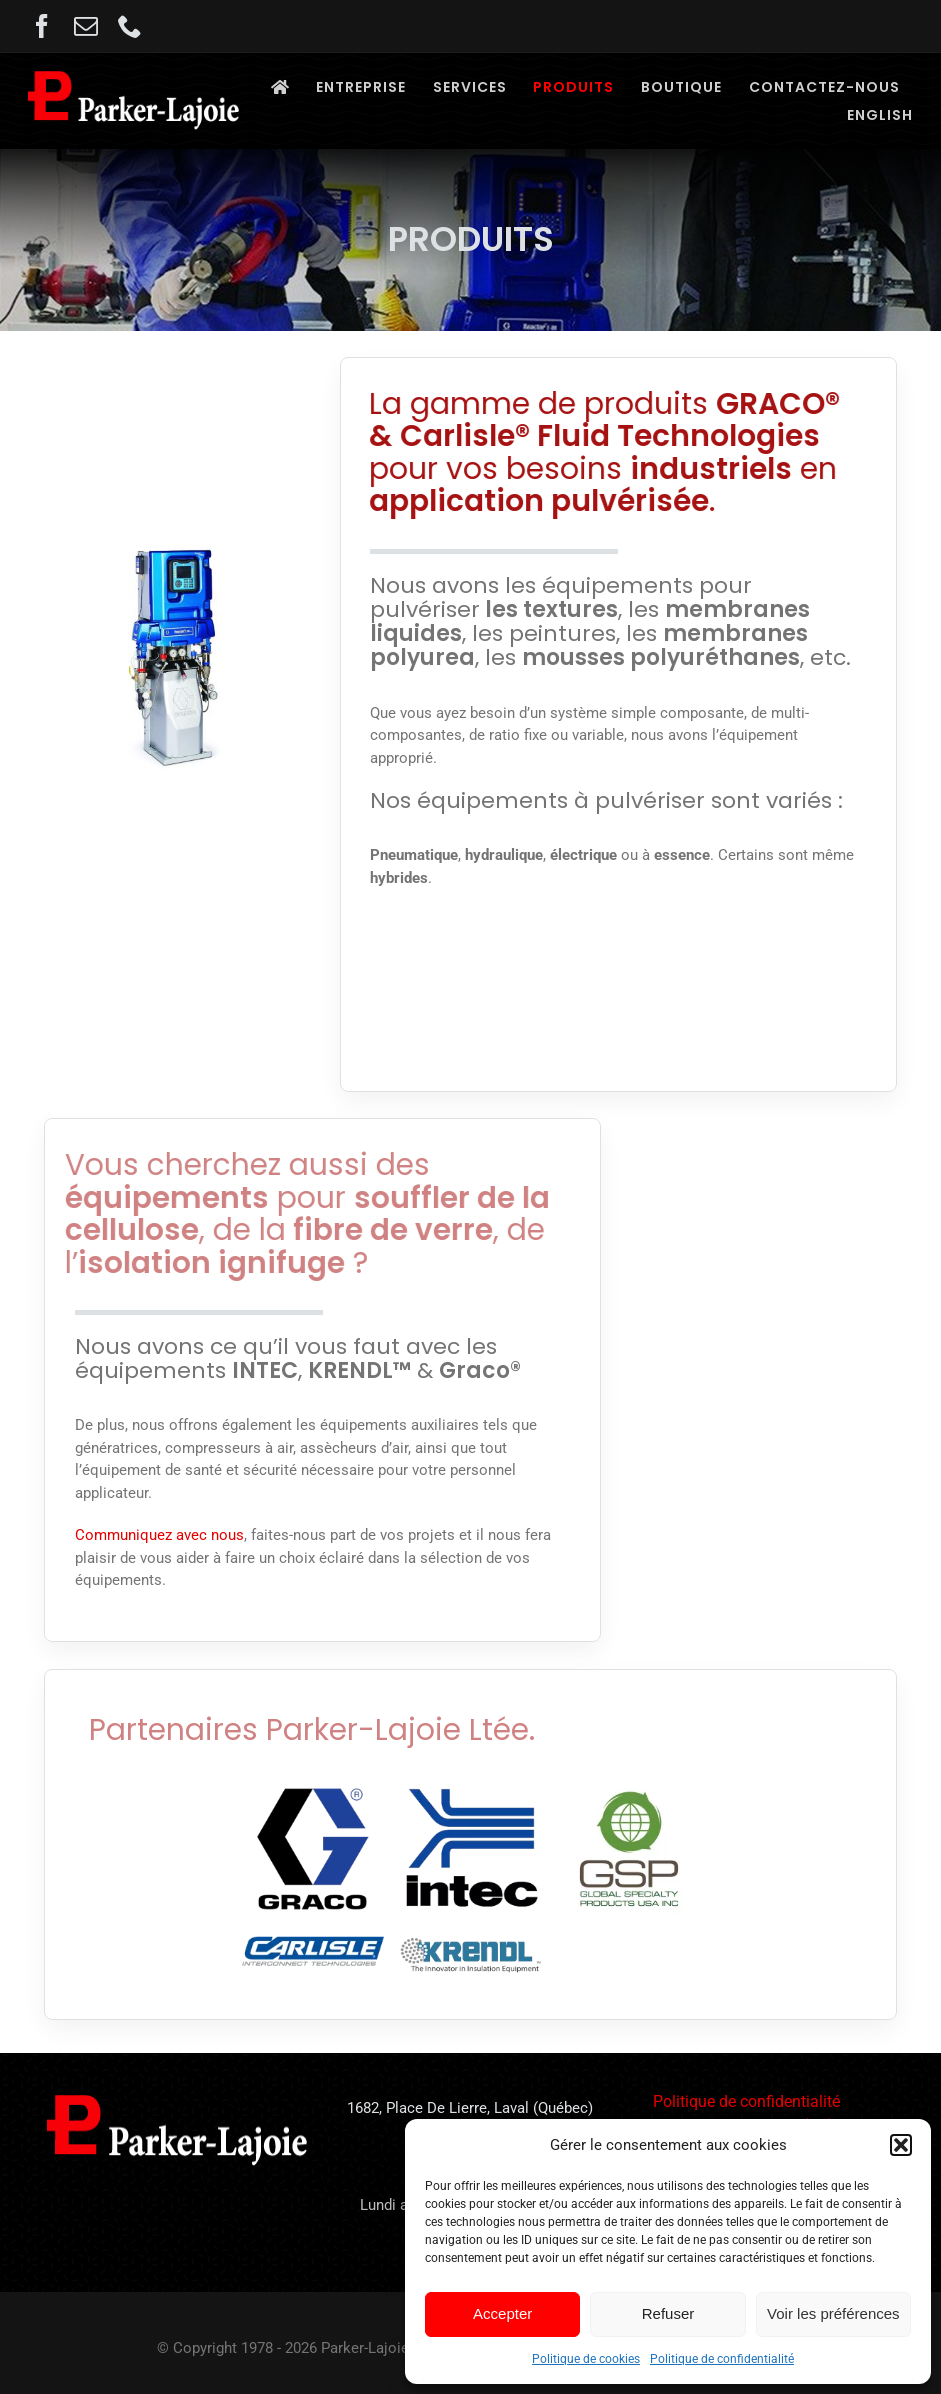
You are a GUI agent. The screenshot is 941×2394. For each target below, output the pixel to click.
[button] (901, 2145)
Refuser (668, 2313)
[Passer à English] (880, 115)
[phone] (130, 26)
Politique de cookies (586, 2359)
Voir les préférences (833, 2313)
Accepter (502, 2313)
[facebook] (42, 26)
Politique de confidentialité (722, 2359)
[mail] (86, 26)
